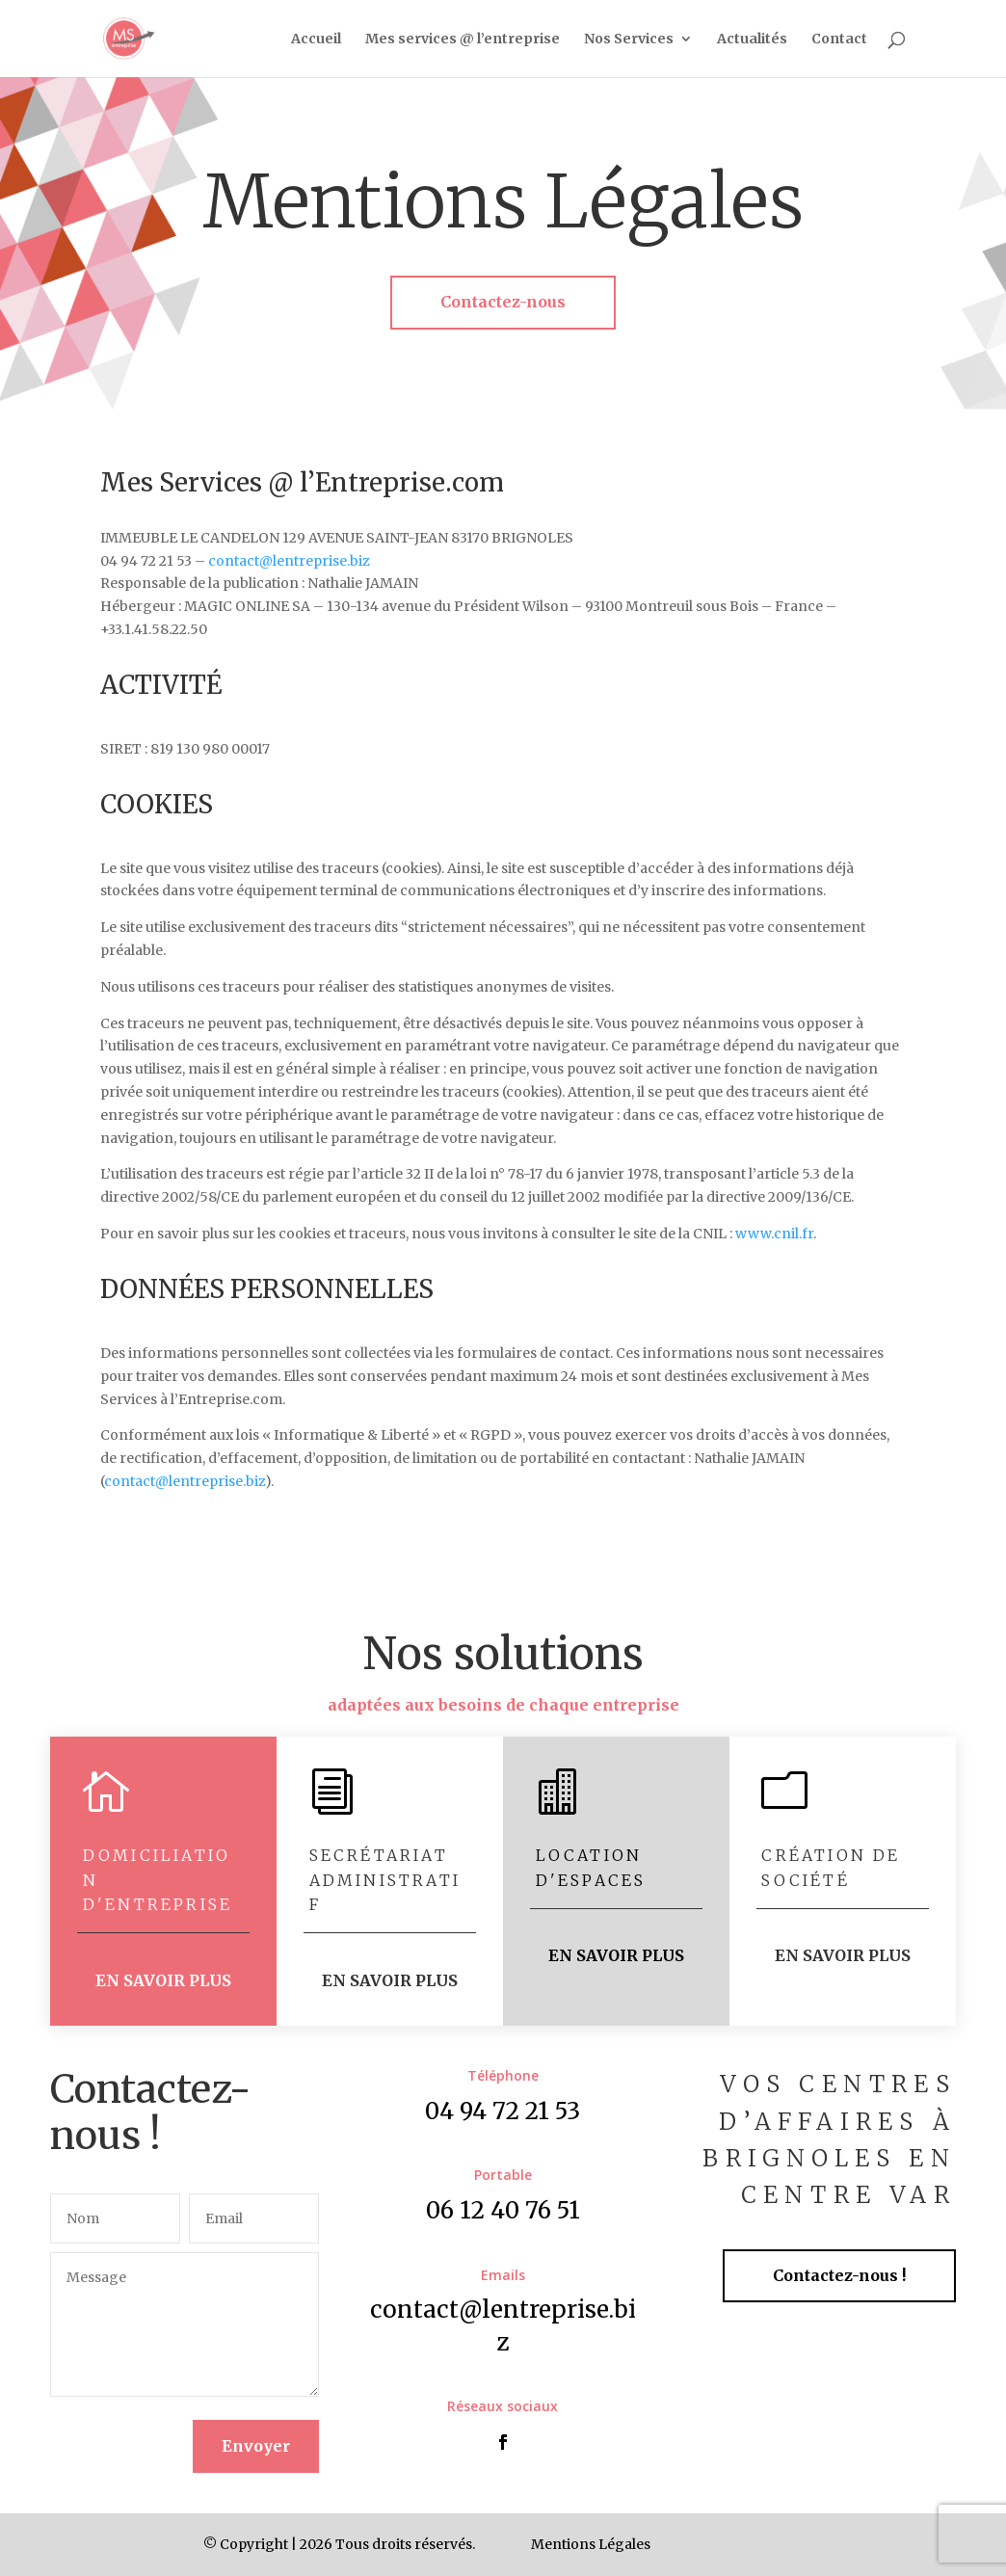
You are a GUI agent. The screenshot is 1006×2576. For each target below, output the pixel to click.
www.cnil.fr (774, 1233)
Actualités (752, 39)
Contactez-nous (503, 301)
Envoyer (256, 2446)
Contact (839, 39)
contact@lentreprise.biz (289, 561)
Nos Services (629, 39)
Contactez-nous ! (839, 2275)
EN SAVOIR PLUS (163, 1980)
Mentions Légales (590, 2544)
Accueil (316, 39)
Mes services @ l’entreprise (462, 39)
